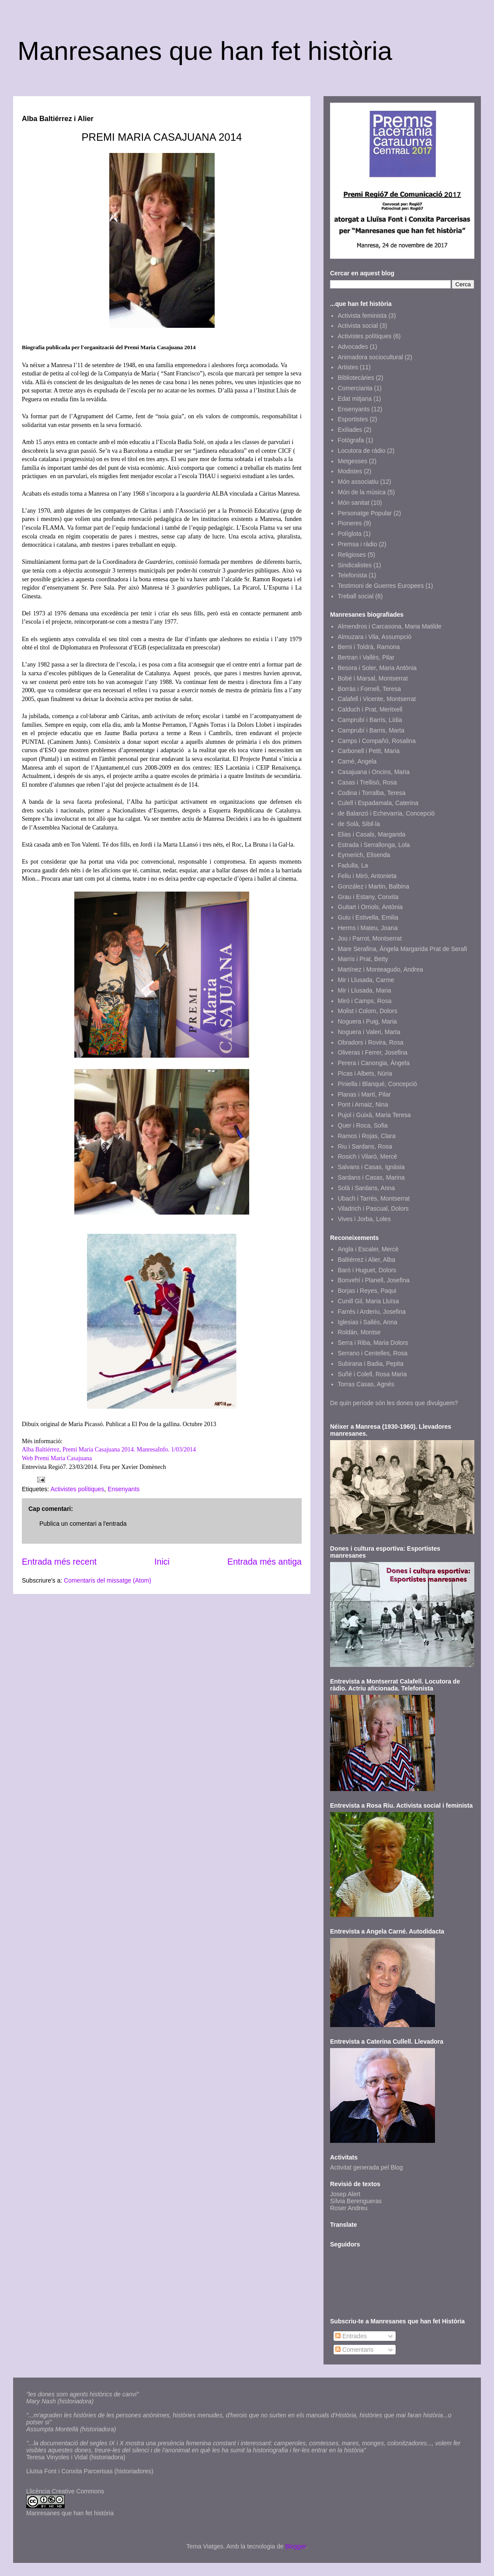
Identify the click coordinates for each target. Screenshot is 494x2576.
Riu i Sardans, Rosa (365, 1146)
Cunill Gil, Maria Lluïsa (368, 1301)
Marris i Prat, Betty (363, 958)
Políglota (350, 533)
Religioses (352, 554)
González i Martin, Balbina (373, 886)
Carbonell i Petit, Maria (369, 750)
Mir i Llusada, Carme (366, 979)
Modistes (350, 471)
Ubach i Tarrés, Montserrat (374, 1198)
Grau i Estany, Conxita (368, 896)
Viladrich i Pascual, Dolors (373, 1208)
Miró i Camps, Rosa (365, 1000)
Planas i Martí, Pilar (364, 1094)
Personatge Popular (365, 513)
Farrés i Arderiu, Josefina (372, 1311)
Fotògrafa (351, 440)
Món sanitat (353, 502)
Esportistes (353, 419)
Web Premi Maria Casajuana (57, 1458)
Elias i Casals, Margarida (372, 834)
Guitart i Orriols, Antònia (370, 906)
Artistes (348, 367)
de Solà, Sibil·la (359, 823)
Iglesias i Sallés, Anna (367, 1322)
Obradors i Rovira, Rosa (371, 1042)
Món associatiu (358, 481)
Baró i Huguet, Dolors (367, 1270)
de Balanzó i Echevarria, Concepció (386, 813)
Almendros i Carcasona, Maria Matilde (390, 626)
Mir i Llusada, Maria (364, 990)
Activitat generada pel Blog (366, 2167)
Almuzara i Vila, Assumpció (375, 636)
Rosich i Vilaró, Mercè (367, 1156)
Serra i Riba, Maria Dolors (373, 1342)
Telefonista (352, 575)
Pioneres (350, 523)
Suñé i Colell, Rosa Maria (372, 1374)
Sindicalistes (355, 565)
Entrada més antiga (264, 1561)
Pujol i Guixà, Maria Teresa (374, 1114)
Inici (162, 1561)
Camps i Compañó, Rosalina (377, 740)
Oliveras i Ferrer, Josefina (373, 1052)
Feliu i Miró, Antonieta (367, 875)
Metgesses (353, 461)
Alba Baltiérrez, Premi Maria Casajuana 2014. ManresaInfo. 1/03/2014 (109, 1449)
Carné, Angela (357, 761)
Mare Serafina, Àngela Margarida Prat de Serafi (402, 948)
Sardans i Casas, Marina (371, 1177)
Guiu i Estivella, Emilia (368, 917)
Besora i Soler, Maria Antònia (377, 667)
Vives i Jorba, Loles (364, 1218)
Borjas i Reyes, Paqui (367, 1290)
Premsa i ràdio (357, 544)
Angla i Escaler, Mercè (368, 1249)
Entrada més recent (59, 1561)
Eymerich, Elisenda (364, 854)
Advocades (353, 346)
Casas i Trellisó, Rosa (367, 782)
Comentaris (354, 2349)
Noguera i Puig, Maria (367, 1021)
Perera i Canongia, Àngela (374, 1062)
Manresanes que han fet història (204, 51)
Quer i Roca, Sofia (363, 1125)
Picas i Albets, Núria (365, 1073)
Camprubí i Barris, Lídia (370, 719)
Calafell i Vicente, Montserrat (377, 698)
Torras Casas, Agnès (366, 1384)
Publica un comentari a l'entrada (83, 1523)
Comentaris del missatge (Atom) (107, 1580)
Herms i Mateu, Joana (368, 927)
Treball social (356, 596)
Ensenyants (123, 1489)
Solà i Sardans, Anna (366, 1187)
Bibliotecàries (356, 377)
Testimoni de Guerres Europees (381, 585)
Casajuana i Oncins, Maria (374, 771)
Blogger (295, 2546)
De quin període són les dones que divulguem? (394, 1402)
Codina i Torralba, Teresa (372, 792)
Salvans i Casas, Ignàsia (371, 1166)
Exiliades (350, 429)
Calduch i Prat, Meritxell (370, 709)
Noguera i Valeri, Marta (369, 1031)
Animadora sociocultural (370, 357)
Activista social (358, 325)
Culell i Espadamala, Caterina (378, 802)
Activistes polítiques (77, 1489)
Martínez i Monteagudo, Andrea (380, 969)
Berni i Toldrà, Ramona (369, 646)
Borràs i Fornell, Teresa (369, 688)
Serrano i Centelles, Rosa (373, 1353)
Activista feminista (362, 315)
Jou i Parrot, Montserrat (370, 938)
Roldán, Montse (359, 1332)
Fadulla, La (353, 865)
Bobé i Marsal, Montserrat (373, 678)
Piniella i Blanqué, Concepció (377, 1083)
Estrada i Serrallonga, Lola (374, 844)
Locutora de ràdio (362, 450)
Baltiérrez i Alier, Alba (367, 1259)
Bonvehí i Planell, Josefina (374, 1280)
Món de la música (362, 492)
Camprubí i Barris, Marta (371, 730)
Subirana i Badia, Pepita (371, 1363)
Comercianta (355, 388)
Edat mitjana (355, 398)
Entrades (351, 2336)
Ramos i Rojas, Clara (367, 1135)
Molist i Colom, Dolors (367, 1010)
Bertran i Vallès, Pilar (366, 657)
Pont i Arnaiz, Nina (363, 1104)
